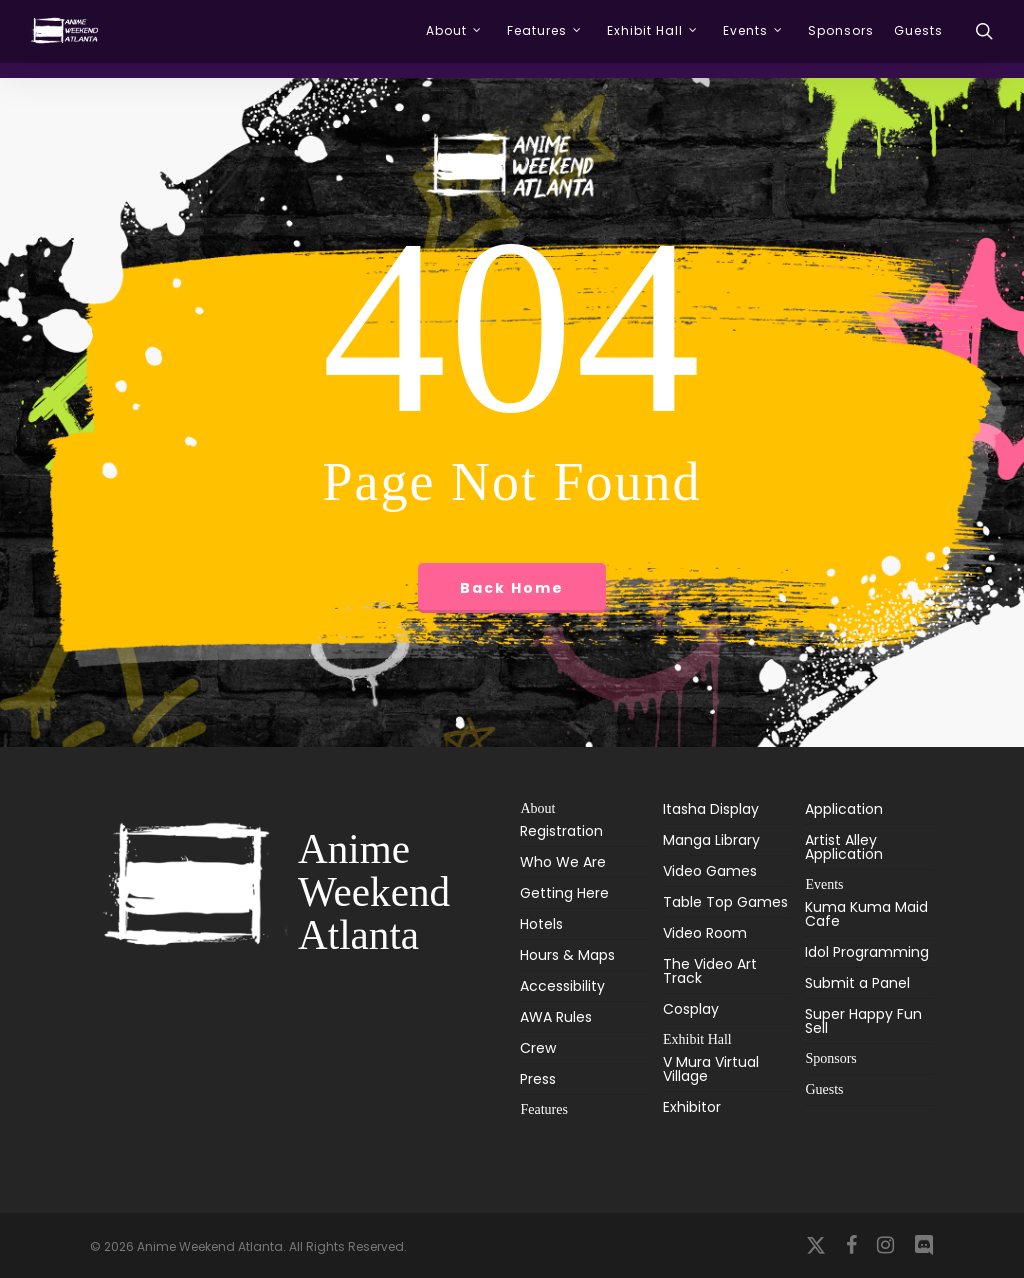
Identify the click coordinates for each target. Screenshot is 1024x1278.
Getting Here (564, 893)
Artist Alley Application (844, 847)
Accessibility (562, 986)
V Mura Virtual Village (711, 1070)
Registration (561, 832)
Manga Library (711, 840)
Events (824, 884)
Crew (538, 1048)
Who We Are (563, 862)
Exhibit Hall (697, 1039)
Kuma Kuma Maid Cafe (866, 915)
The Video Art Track (710, 971)
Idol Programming (867, 952)
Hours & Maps (567, 955)
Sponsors (830, 1058)
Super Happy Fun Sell (863, 1021)
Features (543, 1109)
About (537, 809)
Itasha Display (711, 810)
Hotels (541, 924)
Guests (824, 1089)
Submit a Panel (857, 983)
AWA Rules (556, 1017)
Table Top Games (725, 902)
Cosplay (691, 1009)
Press (538, 1079)
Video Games (710, 871)
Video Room (705, 933)
